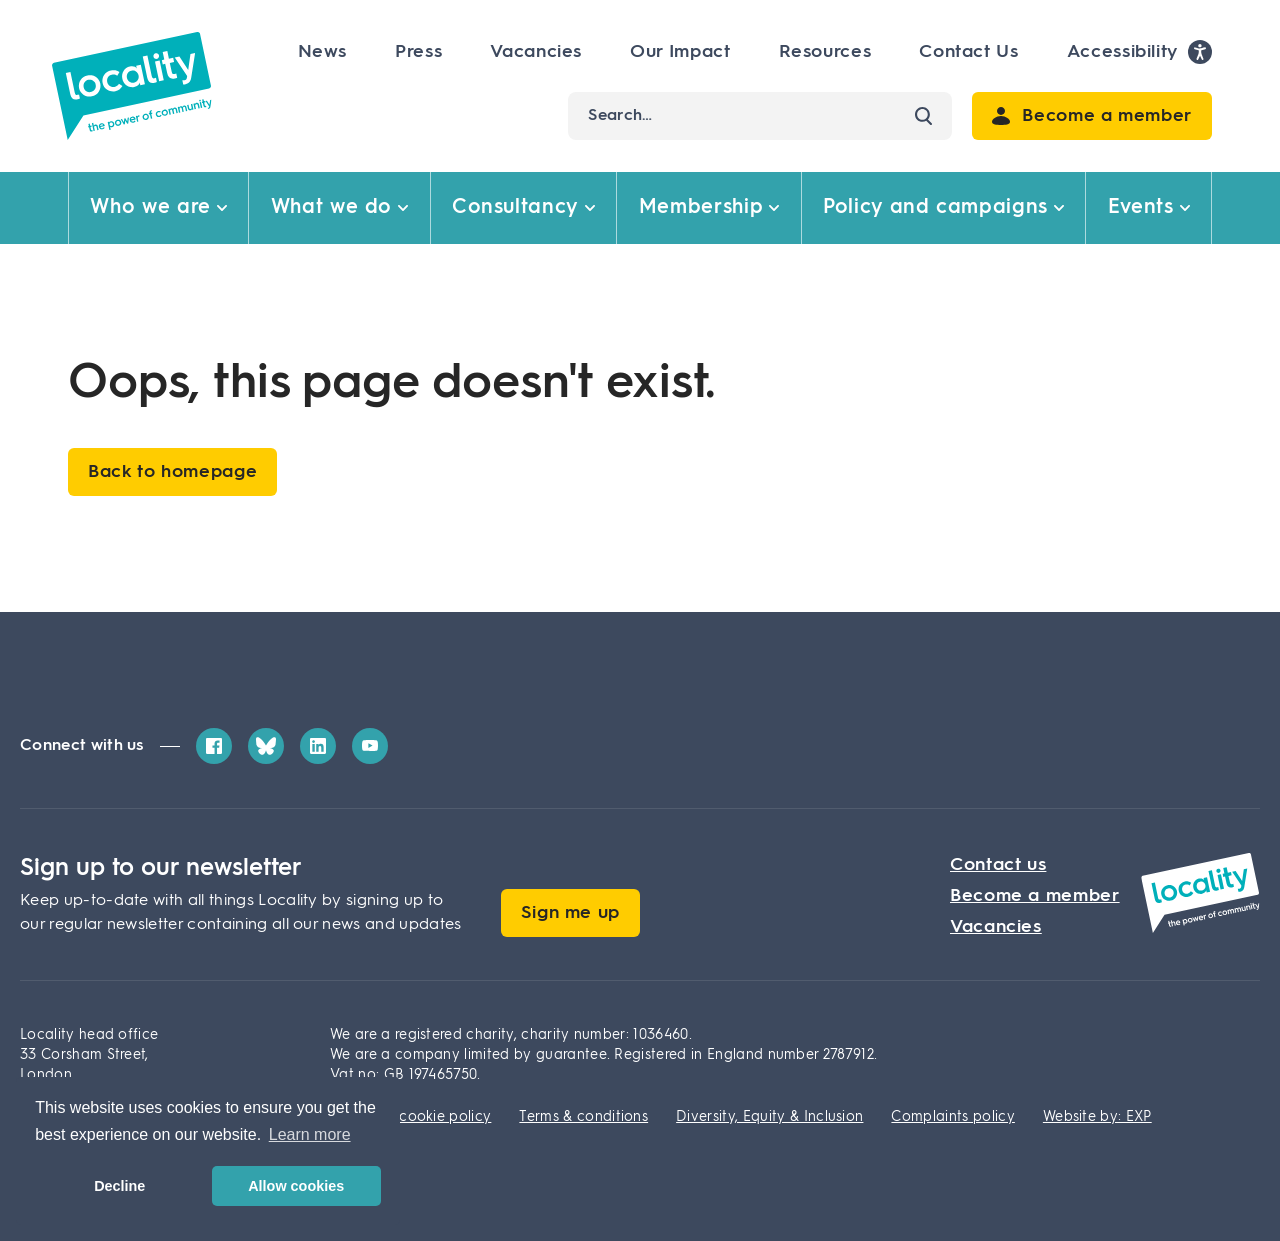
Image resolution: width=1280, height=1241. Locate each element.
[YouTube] (370, 746)
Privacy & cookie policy (410, 1117)
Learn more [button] (310, 1134)
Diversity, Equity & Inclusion (769, 1117)
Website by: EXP (1097, 1117)
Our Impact (680, 52)
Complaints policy (952, 1117)
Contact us (998, 865)
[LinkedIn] (318, 746)
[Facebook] (214, 746)
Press (418, 52)
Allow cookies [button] (296, 1186)
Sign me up (570, 913)
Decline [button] (119, 1186)
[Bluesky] (266, 746)
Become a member (1035, 896)
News (323, 52)
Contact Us (968, 52)
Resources (825, 52)
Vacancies (536, 52)
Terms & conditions (583, 1117)
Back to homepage (172, 472)
